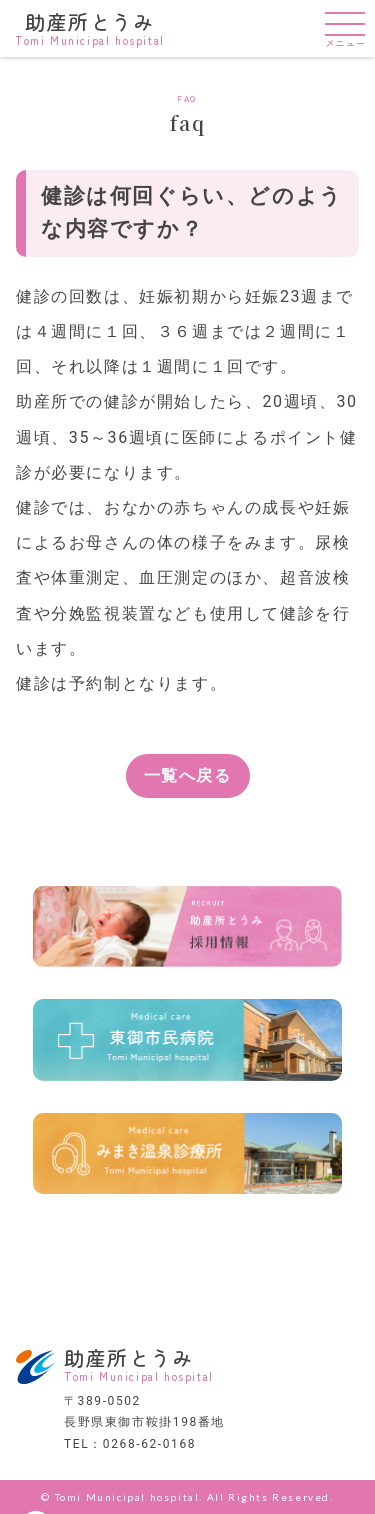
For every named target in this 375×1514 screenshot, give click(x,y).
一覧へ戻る (188, 775)
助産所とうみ (90, 27)
